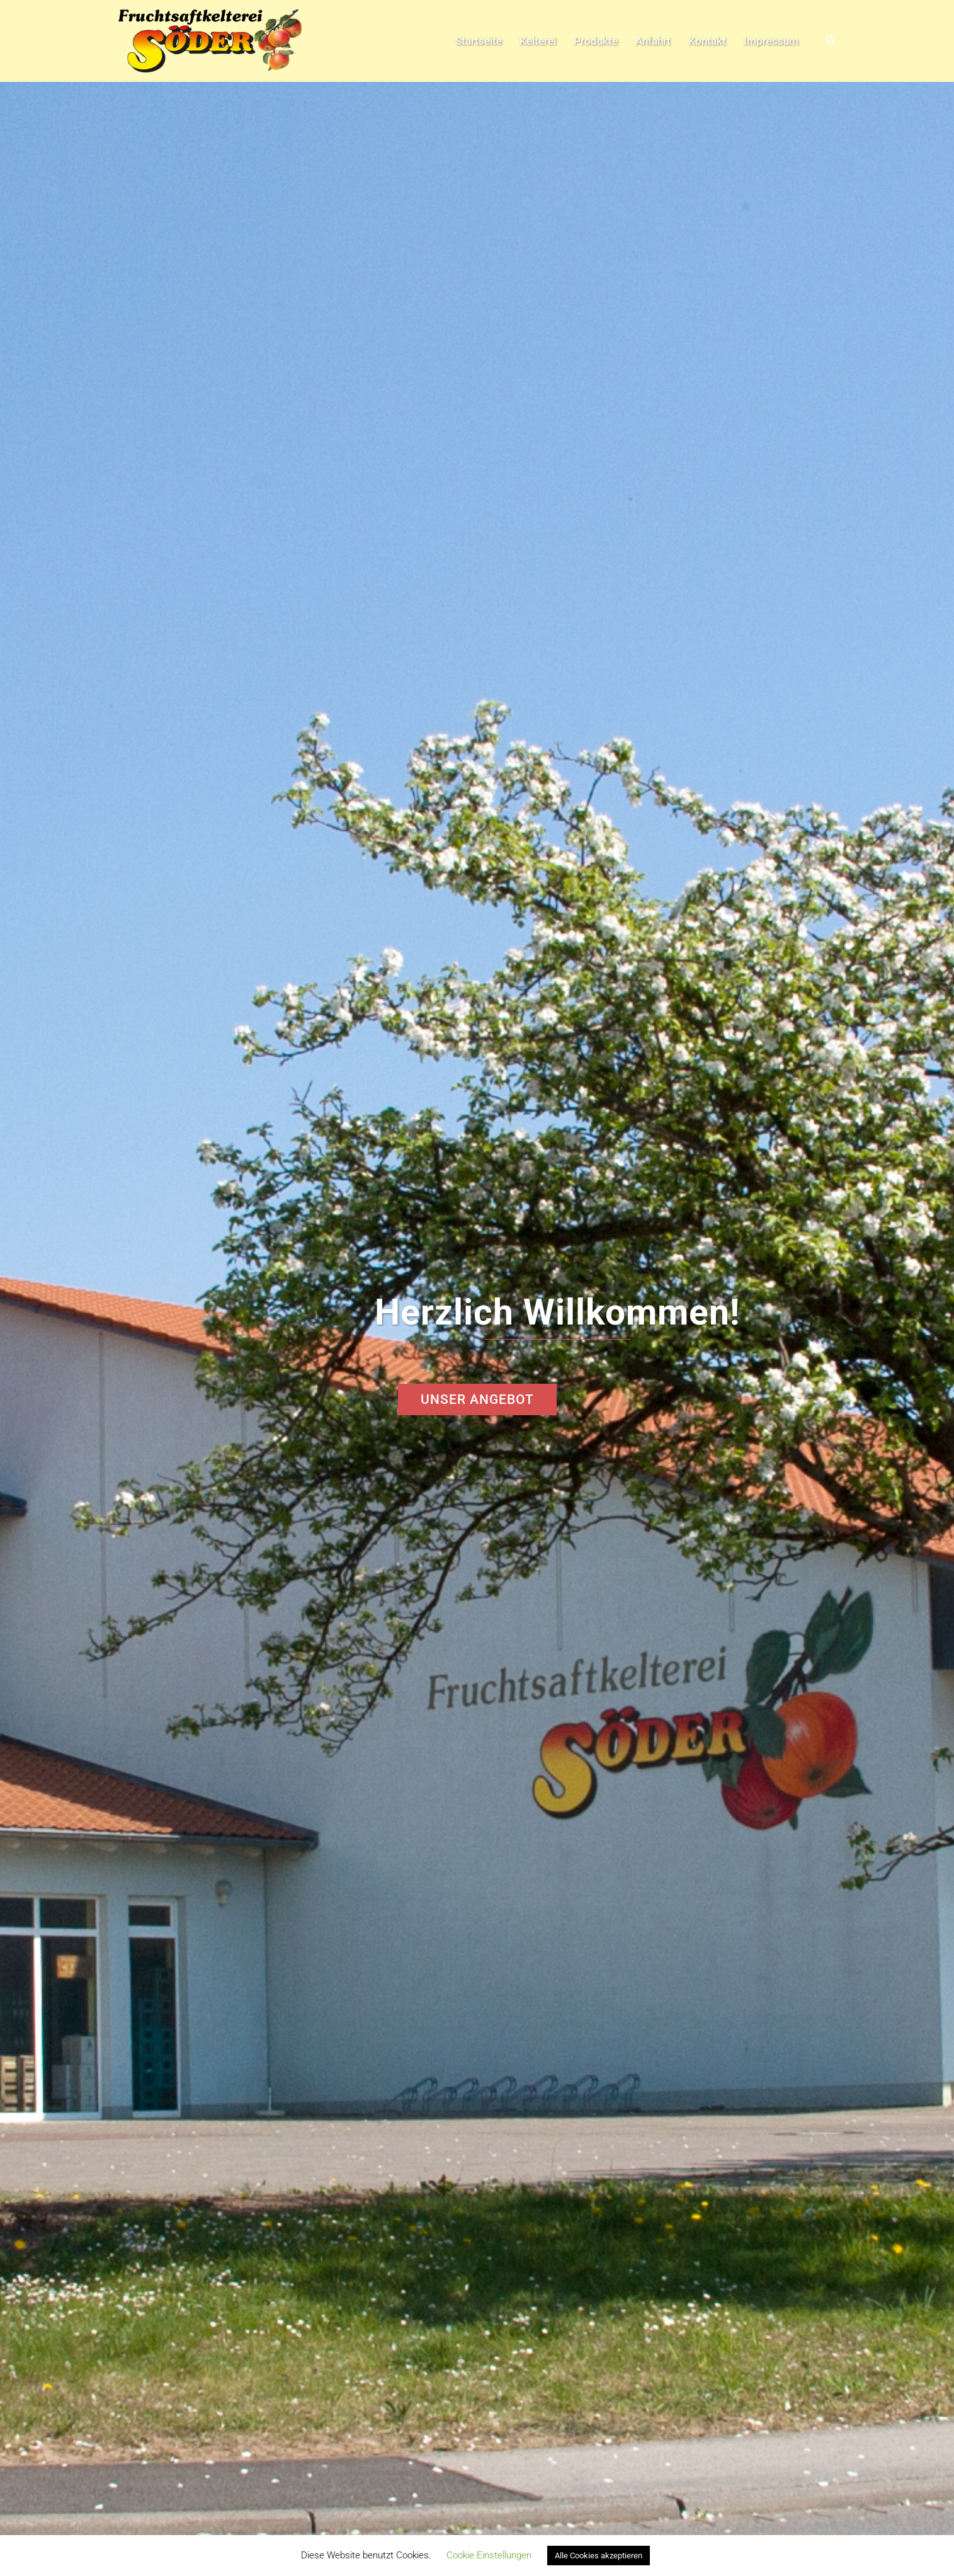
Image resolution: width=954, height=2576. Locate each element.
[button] (831, 41)
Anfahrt (653, 41)
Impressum (771, 41)
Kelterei (538, 41)
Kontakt (707, 41)
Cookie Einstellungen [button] (488, 2555)
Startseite (478, 41)
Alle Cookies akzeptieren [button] (598, 2555)
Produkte (596, 41)
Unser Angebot (477, 1399)
